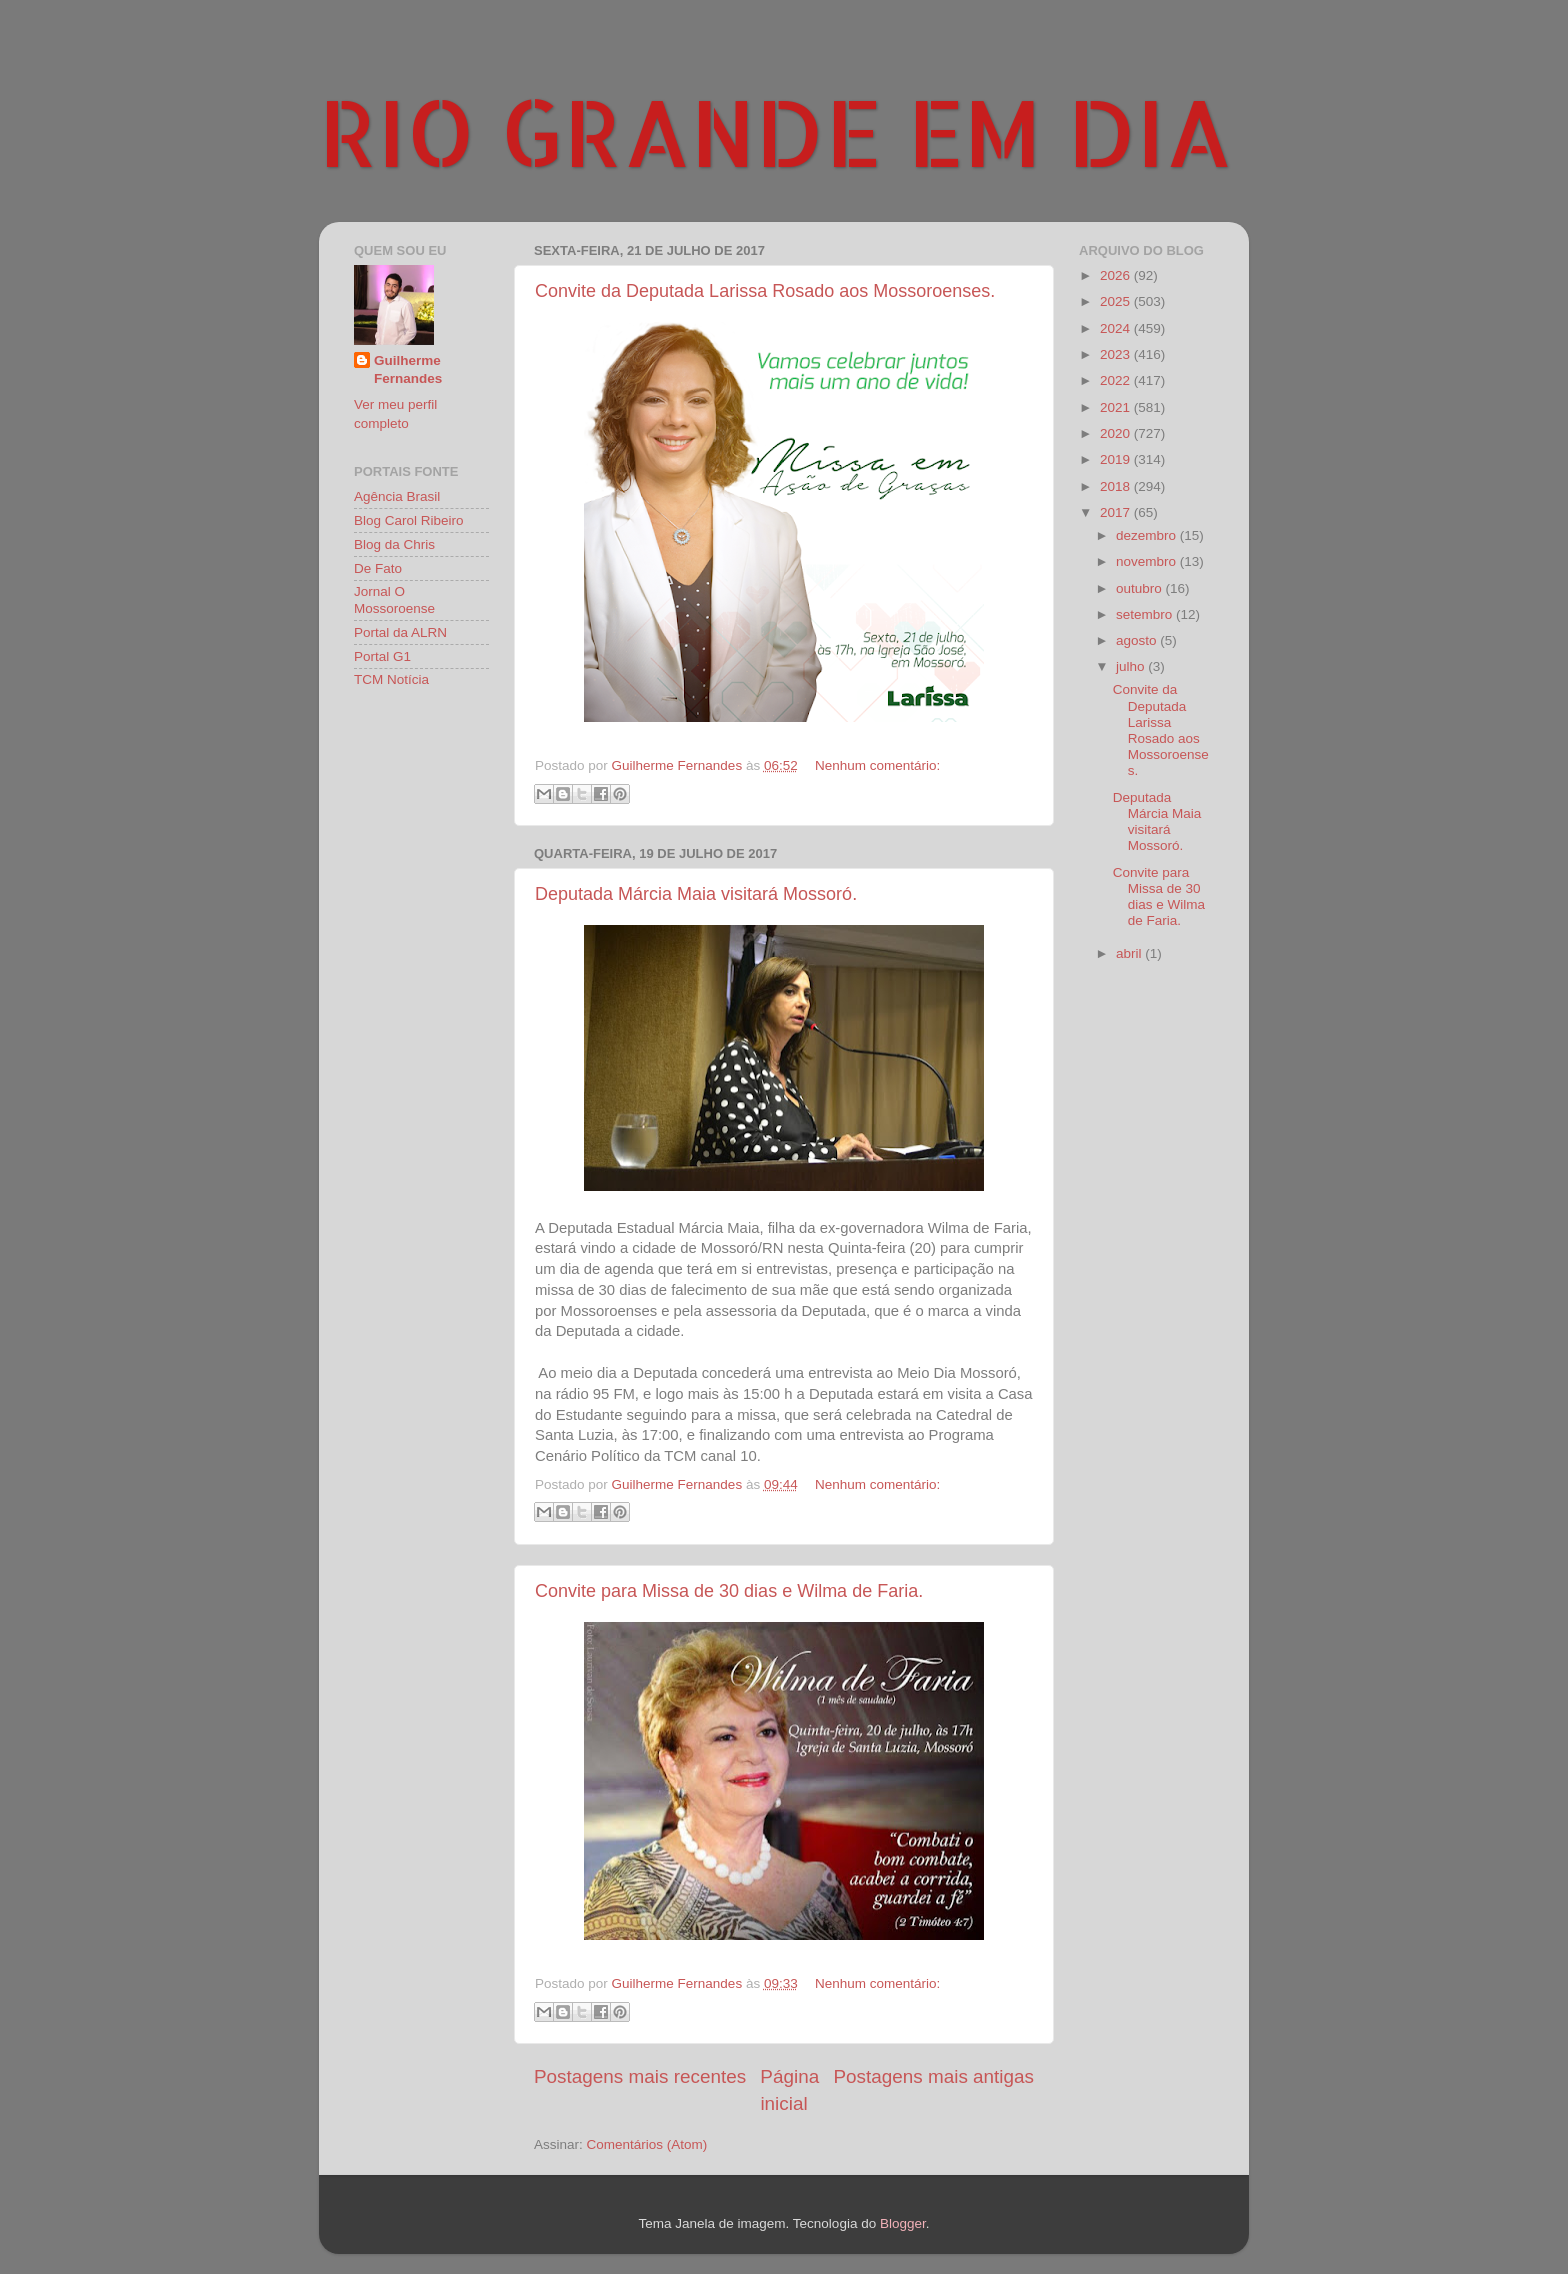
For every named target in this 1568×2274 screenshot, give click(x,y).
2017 (1117, 512)
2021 (1117, 407)
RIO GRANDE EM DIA (776, 131)
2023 (1117, 354)
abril (1130, 953)
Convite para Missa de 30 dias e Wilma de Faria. (729, 1591)
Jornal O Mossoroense (394, 599)
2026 (1117, 275)
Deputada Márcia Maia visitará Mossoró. (696, 894)
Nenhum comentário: (877, 765)
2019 (1117, 459)
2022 (1117, 380)
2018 (1117, 486)
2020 (1117, 433)
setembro (1146, 614)
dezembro (1148, 535)
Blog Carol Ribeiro (409, 520)
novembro (1148, 561)
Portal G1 (382, 656)
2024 (1117, 328)
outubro (1141, 588)
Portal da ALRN (400, 632)
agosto (1138, 640)
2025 (1117, 301)
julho (1132, 666)
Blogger (903, 2223)
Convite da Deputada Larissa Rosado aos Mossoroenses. (765, 291)
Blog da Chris (394, 544)
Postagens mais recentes (640, 2076)
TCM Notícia (391, 679)
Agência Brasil (397, 496)
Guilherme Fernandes (408, 370)
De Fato (378, 568)
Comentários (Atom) (647, 2144)
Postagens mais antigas (933, 2076)
